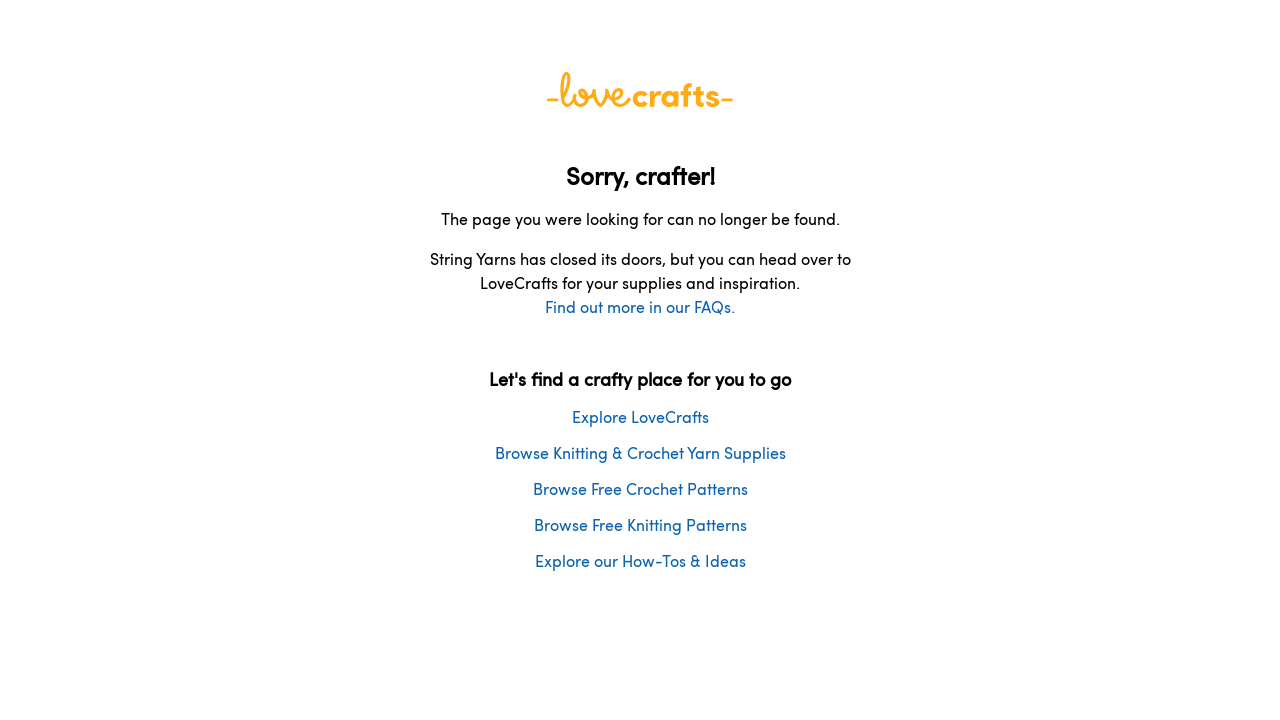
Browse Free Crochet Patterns (640, 488)
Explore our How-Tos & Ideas (640, 560)
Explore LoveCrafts (640, 416)
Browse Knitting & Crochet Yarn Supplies (640, 452)
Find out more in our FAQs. (640, 306)
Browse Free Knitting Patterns (640, 524)
